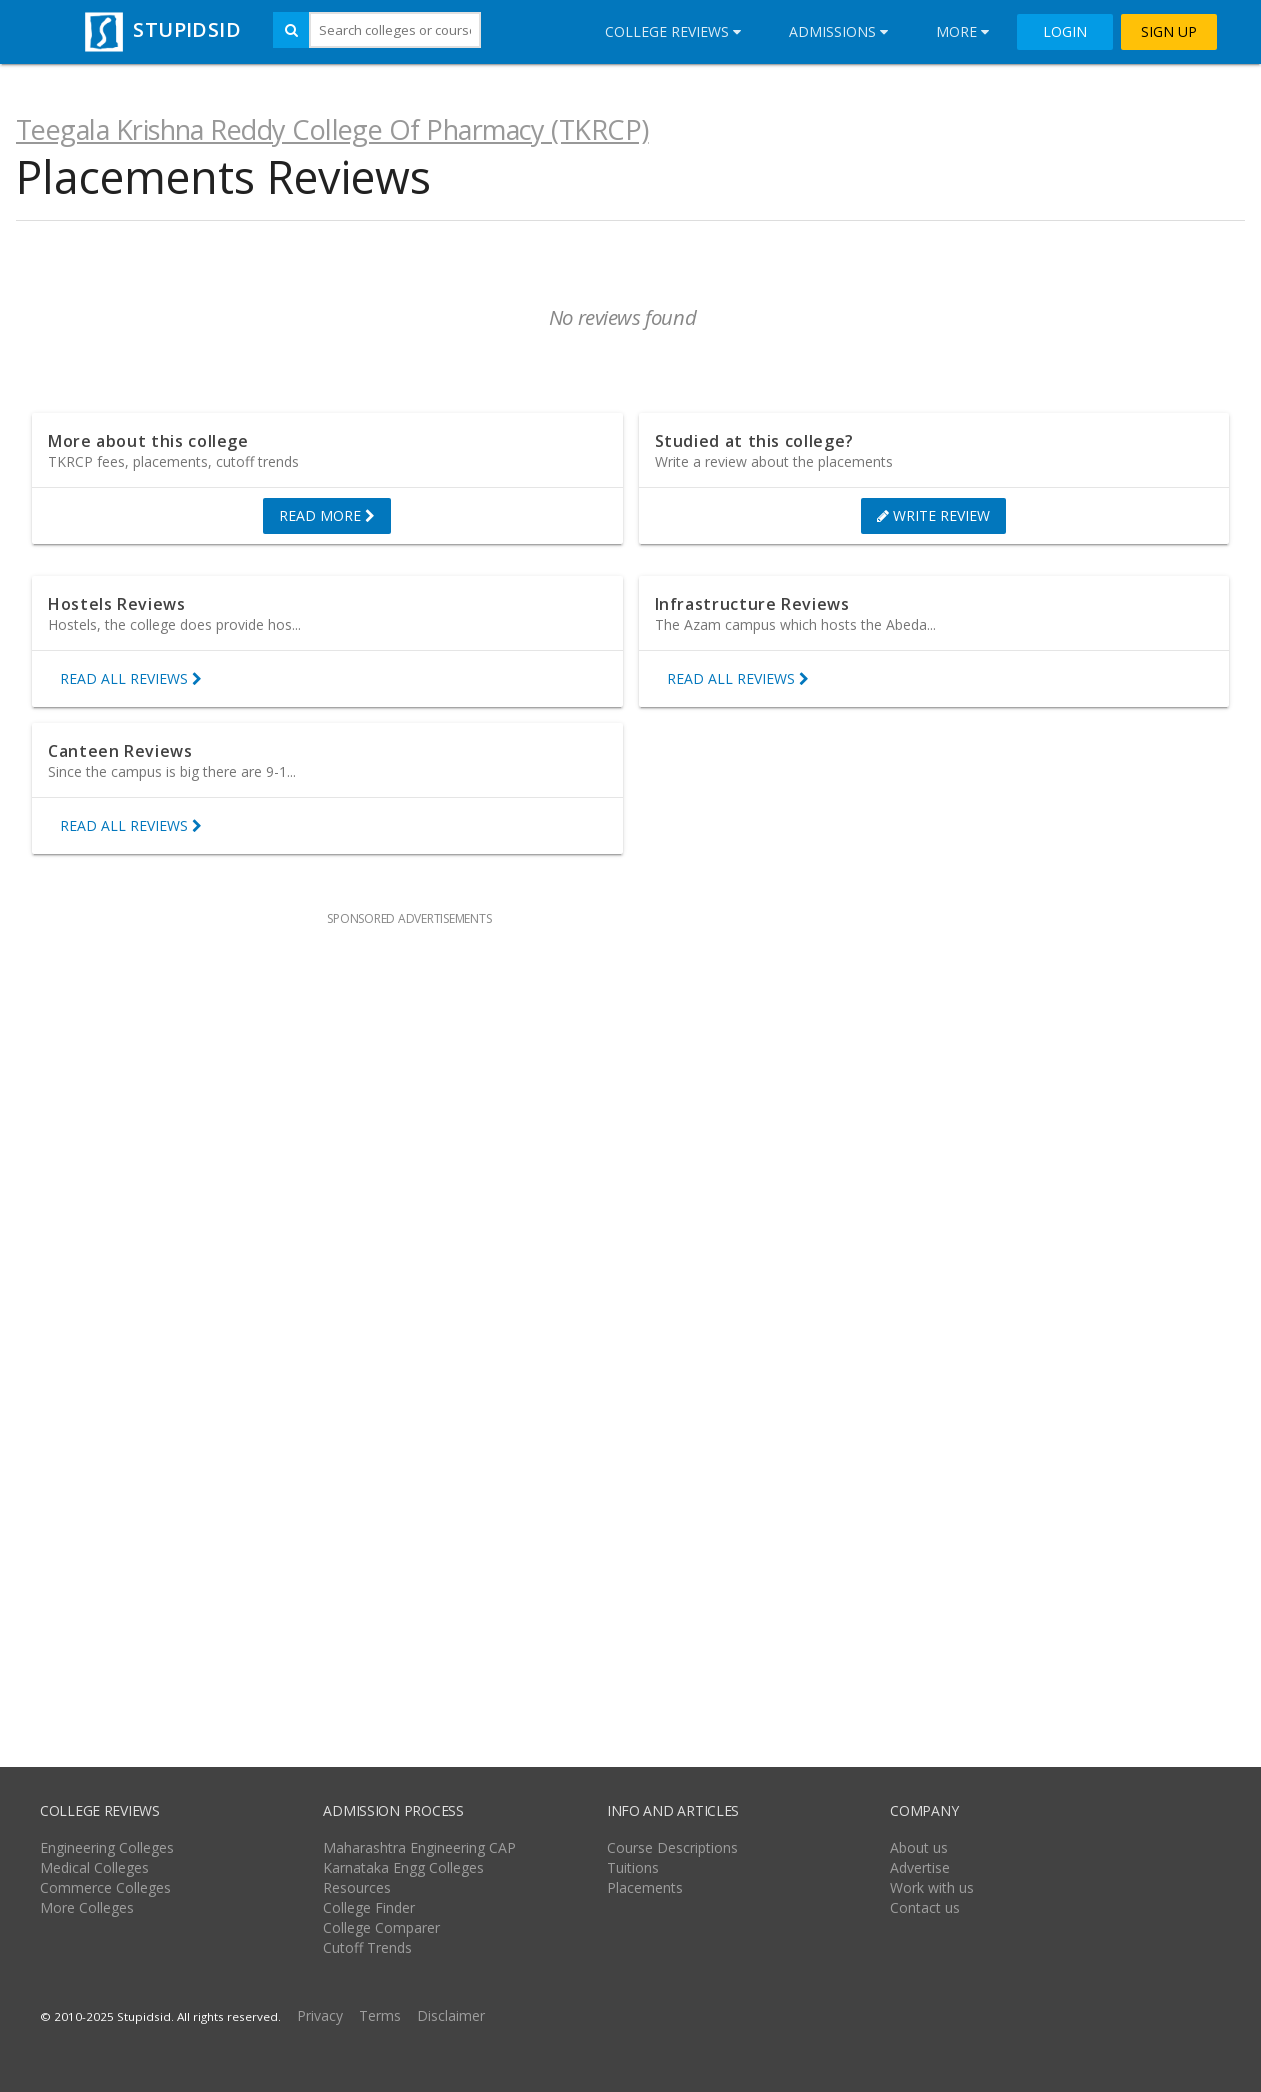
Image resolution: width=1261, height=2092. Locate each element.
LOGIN (1065, 32)
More (962, 31)
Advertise (920, 1867)
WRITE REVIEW (933, 516)
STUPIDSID (160, 29)
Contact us (925, 1907)
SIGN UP (1169, 32)
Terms (380, 2015)
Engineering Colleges (107, 1847)
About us (919, 1847)
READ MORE (327, 516)
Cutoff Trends (367, 1947)
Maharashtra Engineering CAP (419, 1847)
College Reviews (673, 31)
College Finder (369, 1907)
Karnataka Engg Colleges (403, 1867)
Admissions (838, 31)
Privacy (320, 2015)
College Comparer (381, 1927)
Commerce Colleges (105, 1887)
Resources (357, 1887)
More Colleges (87, 1907)
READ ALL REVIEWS (131, 679)
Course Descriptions (672, 1847)
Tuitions (633, 1867)
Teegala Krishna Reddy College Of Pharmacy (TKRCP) (332, 129)
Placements (645, 1887)
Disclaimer (451, 2015)
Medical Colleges (94, 1867)
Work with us (932, 1887)
